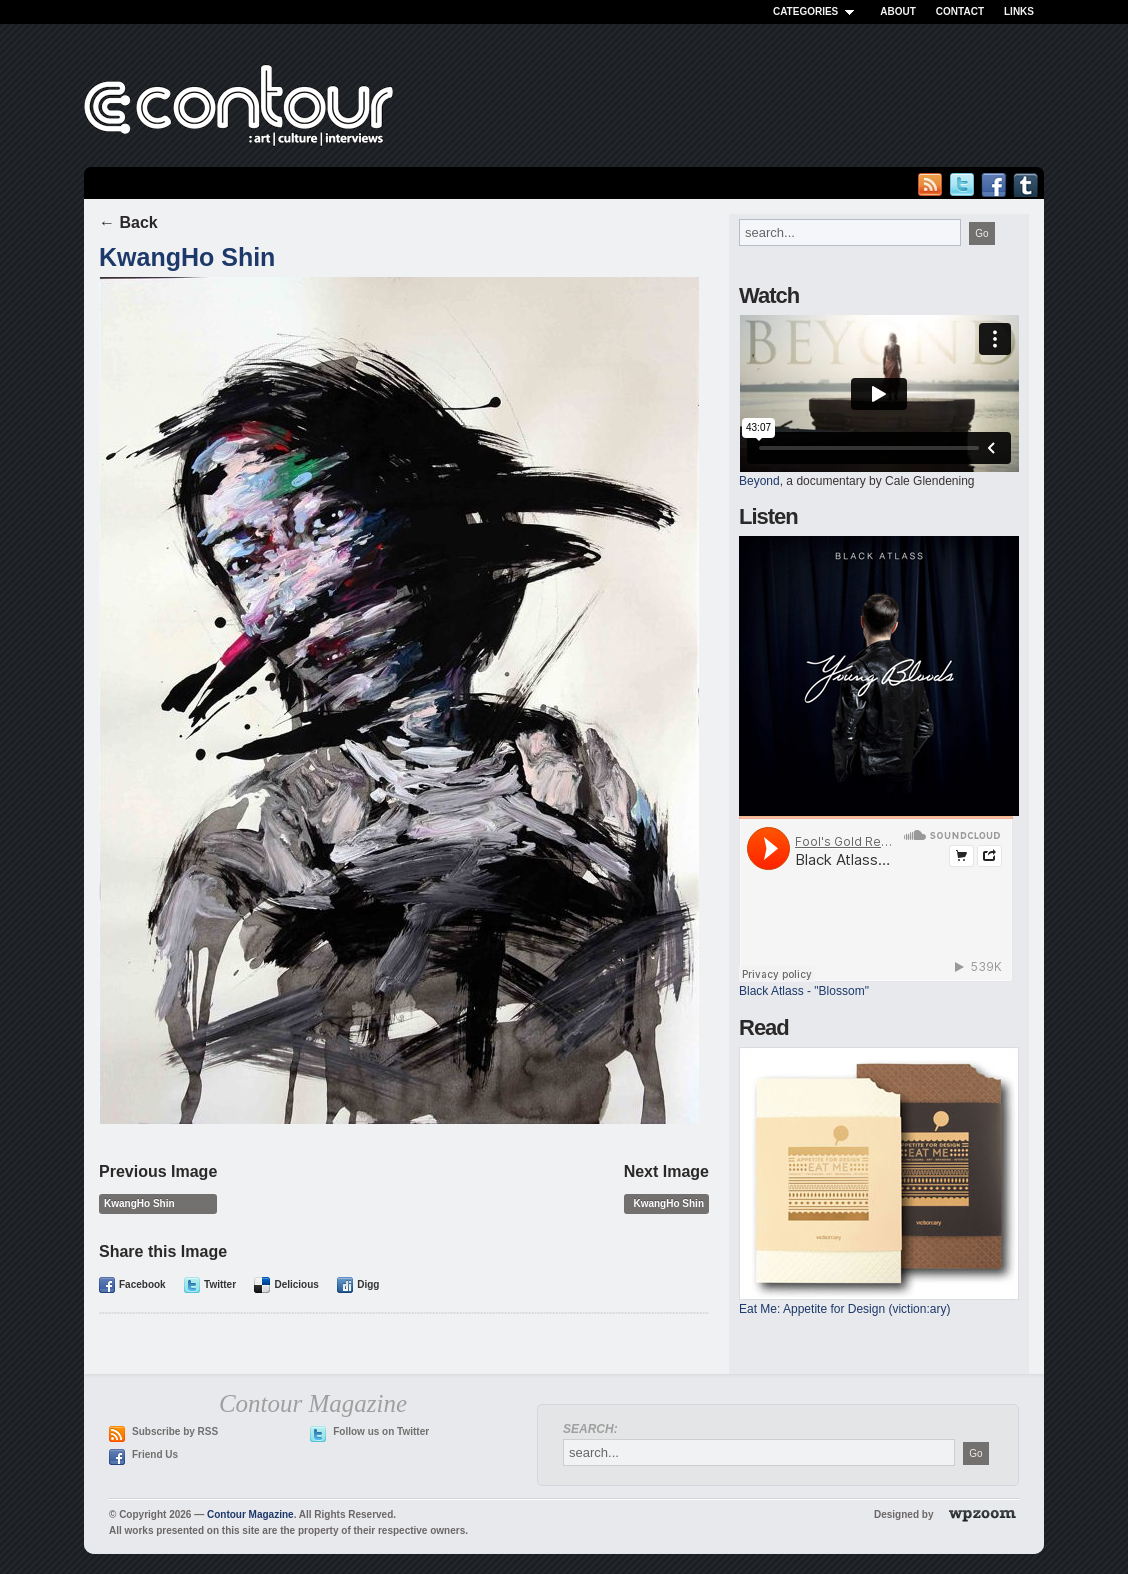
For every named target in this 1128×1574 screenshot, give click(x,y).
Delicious (296, 1284)
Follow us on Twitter (381, 1431)
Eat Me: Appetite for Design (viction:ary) (844, 1309)
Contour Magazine (250, 1514)
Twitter (220, 1284)
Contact (960, 11)
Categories (816, 11)
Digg (368, 1284)
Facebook (142, 1284)
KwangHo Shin (187, 257)
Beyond (759, 481)
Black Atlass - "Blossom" (804, 991)
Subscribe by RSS (175, 1431)
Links (1019, 11)
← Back (128, 222)
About (898, 11)
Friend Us (155, 1454)
